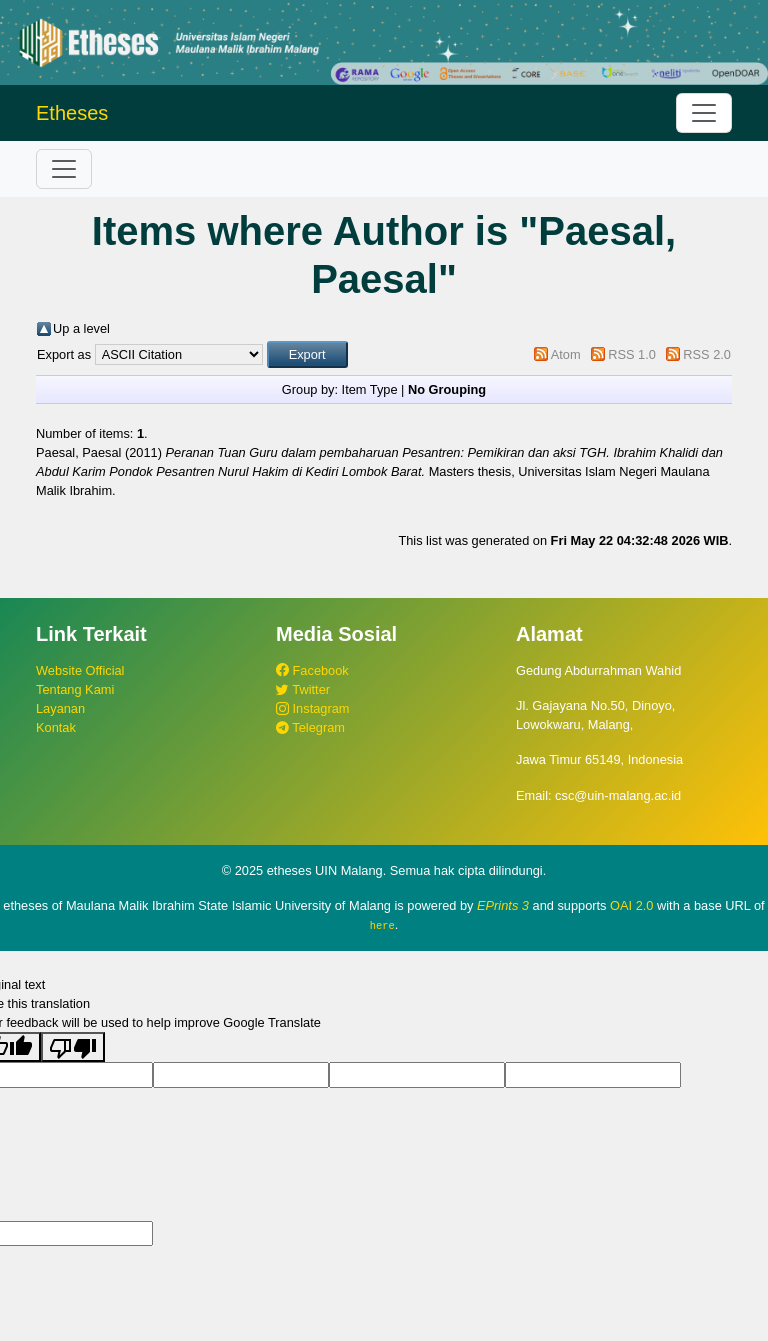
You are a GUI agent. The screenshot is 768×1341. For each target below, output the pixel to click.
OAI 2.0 (631, 905)
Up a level (81, 328)
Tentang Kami (75, 689)
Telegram (310, 727)
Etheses (72, 113)
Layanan (60, 708)
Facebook (312, 670)
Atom (566, 354)
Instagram (312, 708)
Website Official (80, 670)
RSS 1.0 (632, 354)
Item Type (370, 389)
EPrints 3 (503, 905)
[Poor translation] (73, 1047)
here (382, 925)
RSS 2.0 (707, 354)
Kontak (56, 727)
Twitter (303, 689)
